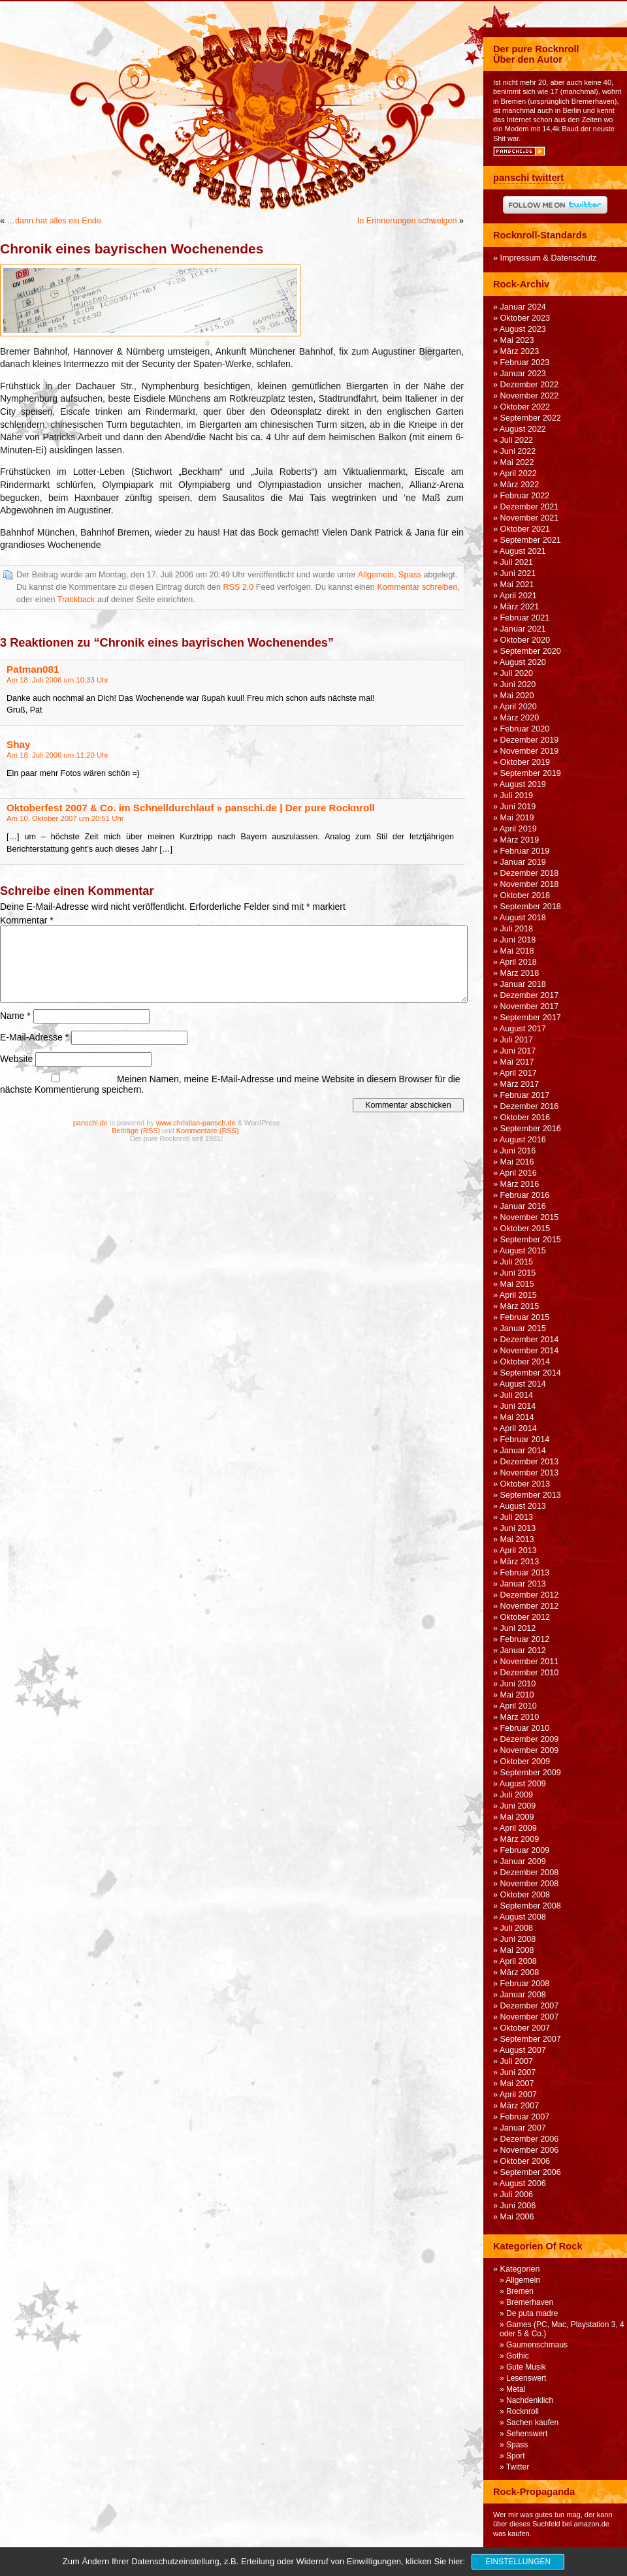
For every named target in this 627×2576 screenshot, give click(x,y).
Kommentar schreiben (417, 587)
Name (15, 1015)
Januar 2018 (523, 984)
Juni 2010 (518, 1683)
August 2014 (523, 1384)
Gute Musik (526, 2367)
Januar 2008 (523, 1994)
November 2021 (529, 518)
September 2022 (530, 418)
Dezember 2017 (529, 995)
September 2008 (530, 1905)
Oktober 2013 (525, 1484)
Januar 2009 (523, 1861)
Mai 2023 (517, 340)
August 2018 (523, 917)
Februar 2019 (525, 851)
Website (16, 1059)
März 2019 (519, 840)
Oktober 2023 (525, 318)
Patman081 (33, 669)
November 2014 (529, 1350)
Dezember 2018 (529, 873)
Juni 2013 (518, 1528)
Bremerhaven (529, 2302)
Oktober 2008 (525, 1894)
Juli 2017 (517, 1039)
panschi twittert (528, 177)
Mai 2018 (517, 951)
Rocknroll (522, 2411)
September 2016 (530, 1128)
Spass (409, 574)
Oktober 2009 (525, 1761)
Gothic (517, 2355)
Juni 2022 (518, 451)
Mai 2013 (517, 1539)
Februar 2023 (525, 362)
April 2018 (518, 962)
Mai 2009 (517, 1817)
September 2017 (530, 1017)
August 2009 (523, 1783)
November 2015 (529, 1217)
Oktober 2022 (525, 406)
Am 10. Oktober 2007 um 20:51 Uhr (65, 818)
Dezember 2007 (529, 2005)
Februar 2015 (525, 1317)
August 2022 (523, 429)
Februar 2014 (525, 1439)
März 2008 (519, 1972)
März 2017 (519, 1084)
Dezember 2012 (529, 1595)
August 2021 (523, 551)
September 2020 (530, 651)
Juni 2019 (518, 806)
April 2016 (518, 1173)
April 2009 (518, 1828)
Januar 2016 (523, 1206)
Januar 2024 (523, 307)
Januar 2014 (523, 1450)
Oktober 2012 (525, 1617)
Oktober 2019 (525, 762)
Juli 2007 (517, 2061)
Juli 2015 (517, 1261)
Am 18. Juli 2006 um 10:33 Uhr (57, 680)
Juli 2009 (517, 1794)
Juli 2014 (517, 1395)
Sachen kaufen (532, 2422)
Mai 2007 (517, 2083)
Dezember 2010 (529, 1672)
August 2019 (523, 784)
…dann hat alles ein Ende (54, 220)
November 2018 (529, 884)
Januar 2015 (523, 1328)
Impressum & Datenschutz (548, 258)
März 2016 (519, 1184)
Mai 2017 (517, 1062)
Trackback (76, 599)
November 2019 (529, 751)
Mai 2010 (517, 1694)
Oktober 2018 (525, 895)
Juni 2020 (518, 684)
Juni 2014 (518, 1406)
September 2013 (530, 1495)
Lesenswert (526, 2378)
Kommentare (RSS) (207, 1131)
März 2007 (519, 2105)
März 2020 (519, 717)
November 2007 (529, 2016)
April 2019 (518, 828)
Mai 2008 (517, 1950)
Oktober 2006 (525, 2161)
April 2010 (518, 1706)
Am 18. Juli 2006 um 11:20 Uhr (57, 755)
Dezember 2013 (529, 1461)
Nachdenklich (529, 2400)
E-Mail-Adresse (34, 1037)
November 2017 (529, 1006)
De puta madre (532, 2313)
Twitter (517, 2466)
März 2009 (519, 1839)
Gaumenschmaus (537, 2344)
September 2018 (530, 906)
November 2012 (529, 1606)
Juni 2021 (518, 573)
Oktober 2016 (525, 1117)
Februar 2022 (525, 495)
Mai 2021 (517, 584)
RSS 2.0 (238, 587)
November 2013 (529, 1472)
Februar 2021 (525, 617)
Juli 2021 (517, 562)
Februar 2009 (525, 1850)
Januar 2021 (523, 629)
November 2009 (529, 1750)
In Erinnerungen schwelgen (407, 220)
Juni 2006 (518, 2205)
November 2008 (529, 1883)
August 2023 (523, 329)
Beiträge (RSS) (136, 1131)
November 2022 (529, 395)
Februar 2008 (525, 1983)
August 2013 (523, 1506)
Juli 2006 (517, 2194)
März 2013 (519, 1561)
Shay (18, 744)
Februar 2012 (525, 1639)
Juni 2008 (518, 1939)
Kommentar (27, 920)
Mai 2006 (517, 2216)
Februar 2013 (525, 1572)
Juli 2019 (517, 795)
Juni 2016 (518, 1150)
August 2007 (523, 2050)
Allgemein (376, 574)
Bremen (520, 2291)
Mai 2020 (517, 695)
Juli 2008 (517, 1928)
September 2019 (530, 773)
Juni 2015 (518, 1273)
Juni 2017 (518, 1050)
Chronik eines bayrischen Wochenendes (131, 248)
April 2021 (518, 595)
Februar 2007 (525, 2116)
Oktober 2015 (525, 1228)
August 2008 (523, 1917)
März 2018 (519, 973)
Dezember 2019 (529, 740)
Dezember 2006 (529, 2139)
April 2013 (518, 1550)
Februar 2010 (525, 1728)
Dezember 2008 (529, 1872)
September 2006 (530, 2172)
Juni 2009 (518, 1806)
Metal (515, 2389)
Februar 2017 (525, 1095)
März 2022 (519, 484)
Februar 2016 (525, 1195)
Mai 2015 (517, 1284)
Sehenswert (526, 2433)
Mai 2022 (517, 462)
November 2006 (529, 2150)
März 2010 (519, 1717)
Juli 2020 (517, 673)
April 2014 (518, 1428)
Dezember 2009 (529, 1739)
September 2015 (530, 1239)
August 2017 (523, 1028)
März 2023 (519, 351)
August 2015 (523, 1250)
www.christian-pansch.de (196, 1123)
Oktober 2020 (525, 640)
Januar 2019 (523, 862)
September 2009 (530, 1772)
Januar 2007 (523, 2128)
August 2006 (523, 2183)
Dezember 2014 (529, 1339)
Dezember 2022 (529, 384)
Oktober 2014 (525, 1361)
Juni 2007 (518, 2072)
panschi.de (90, 1123)
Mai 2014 (517, 1417)
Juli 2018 (517, 928)
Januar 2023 (523, 373)
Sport (515, 2455)
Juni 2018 (518, 939)
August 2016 (523, 1139)
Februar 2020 (525, 728)
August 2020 (523, 662)
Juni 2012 (518, 1628)
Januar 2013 (523, 1583)
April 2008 (518, 1961)
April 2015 (518, 1295)
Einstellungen (518, 2561)
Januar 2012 (523, 1650)
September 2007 (530, 2039)
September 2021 (530, 540)
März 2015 (519, 1306)
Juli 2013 (517, 1517)
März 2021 (519, 606)
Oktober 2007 (525, 2028)
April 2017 (518, 1073)
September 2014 (530, 1372)
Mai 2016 (517, 1162)
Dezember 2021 (529, 506)
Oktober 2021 (525, 529)
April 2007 (518, 2094)
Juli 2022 (517, 440)
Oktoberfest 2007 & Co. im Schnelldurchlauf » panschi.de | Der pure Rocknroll (191, 807)
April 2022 (518, 473)
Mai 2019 (517, 817)
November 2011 (529, 1661)
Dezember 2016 (529, 1106)
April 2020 (518, 706)
